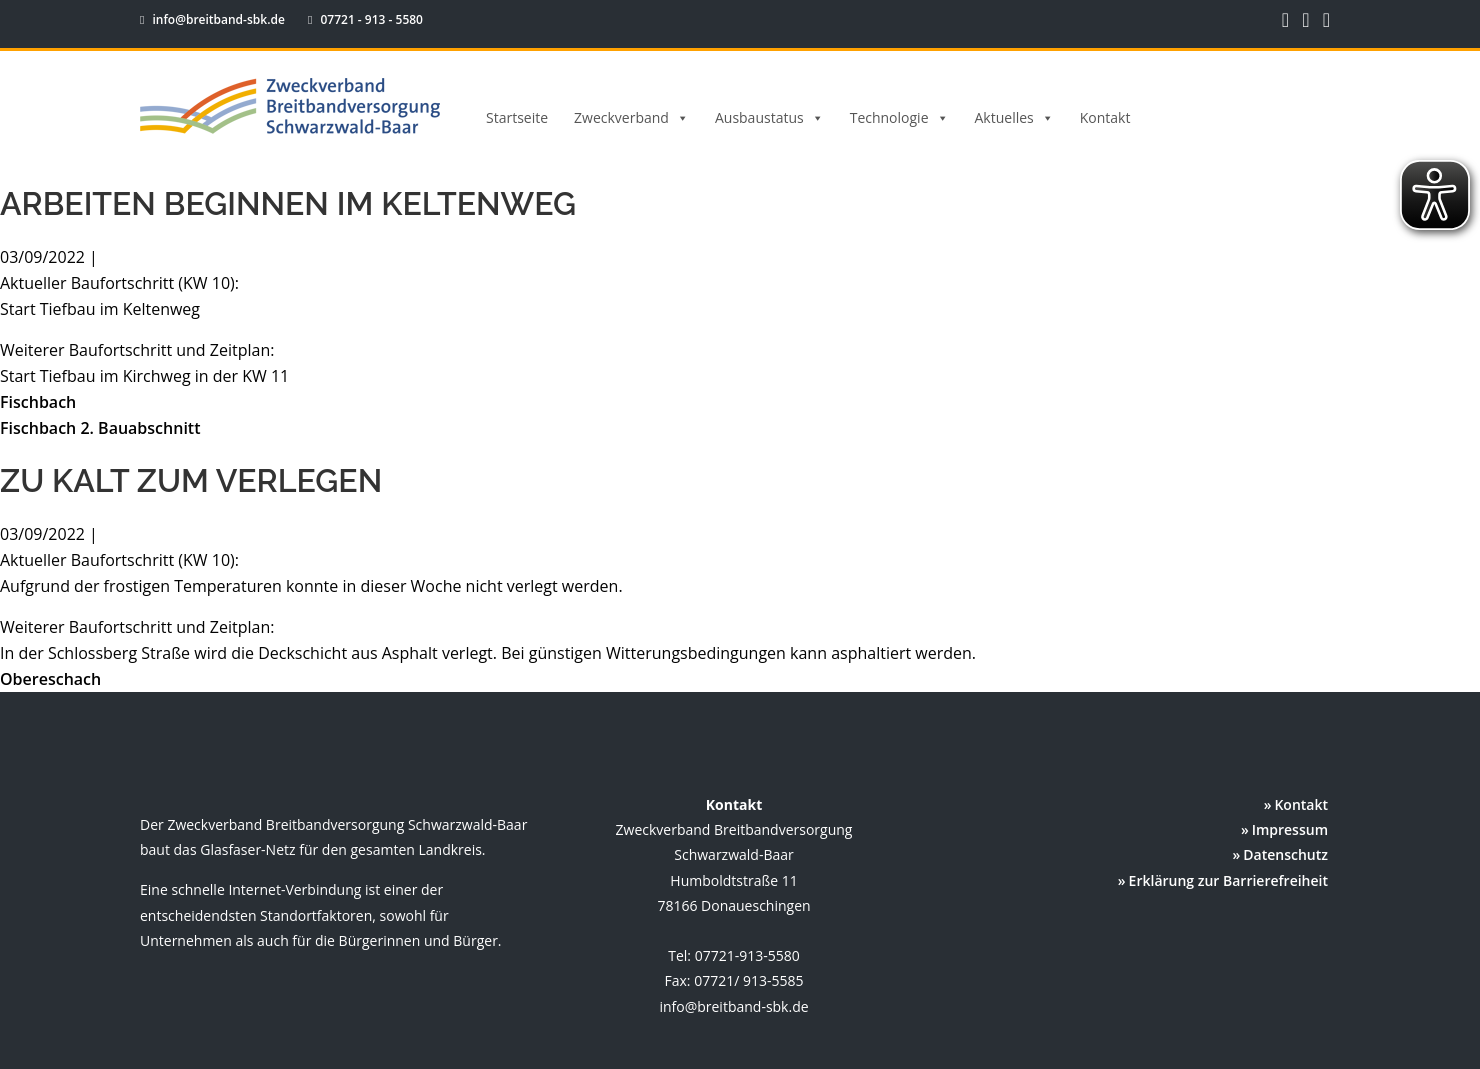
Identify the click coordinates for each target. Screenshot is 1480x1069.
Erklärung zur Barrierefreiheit (1228, 880)
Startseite (517, 117)
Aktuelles (1014, 118)
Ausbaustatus (769, 118)
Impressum (1290, 829)
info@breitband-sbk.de (214, 19)
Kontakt (1105, 117)
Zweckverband (631, 118)
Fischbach (38, 402)
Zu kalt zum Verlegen (191, 480)
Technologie (899, 118)
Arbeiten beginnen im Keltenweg (288, 203)
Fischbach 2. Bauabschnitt (100, 428)
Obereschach (50, 679)
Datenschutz (1285, 854)
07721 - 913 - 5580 (355, 19)
